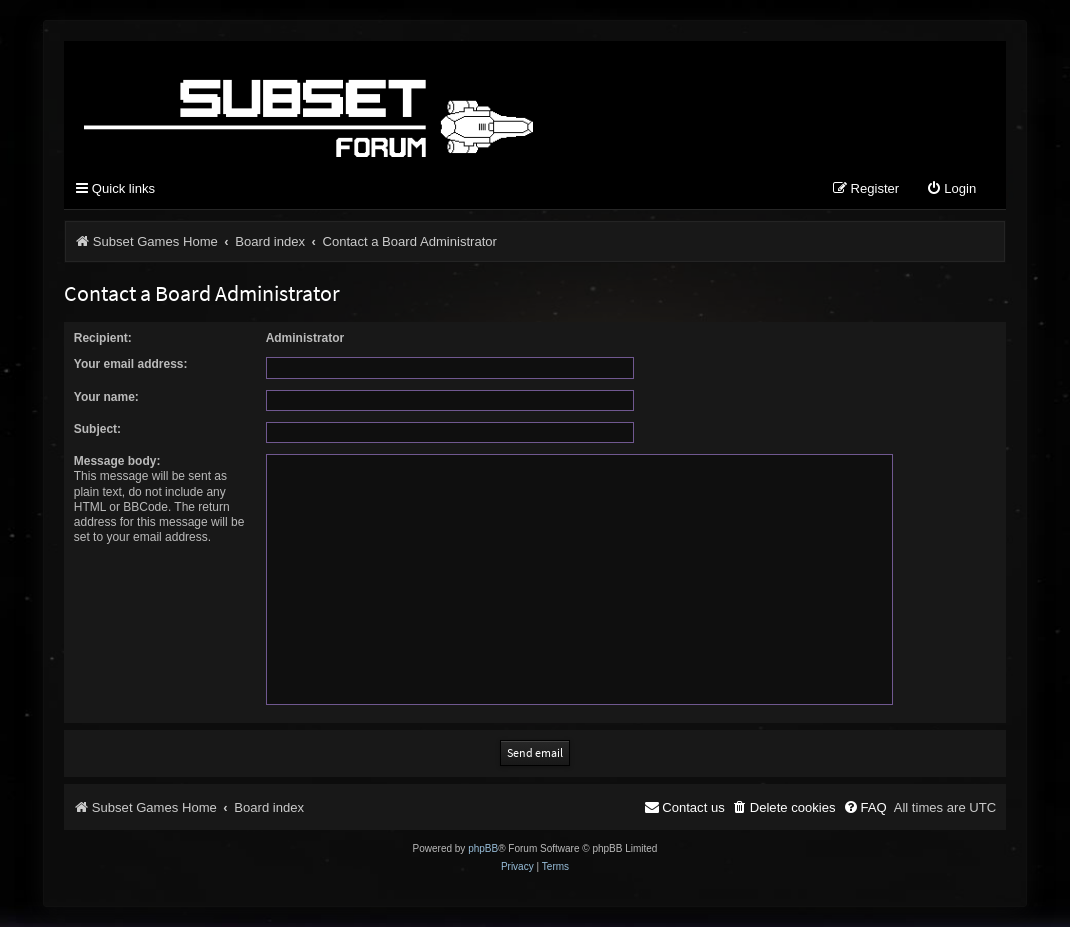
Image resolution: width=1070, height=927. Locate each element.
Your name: (106, 397)
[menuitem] (951, 189)
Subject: (97, 429)
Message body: (117, 461)
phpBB (483, 848)
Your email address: (131, 364)
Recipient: (103, 338)
